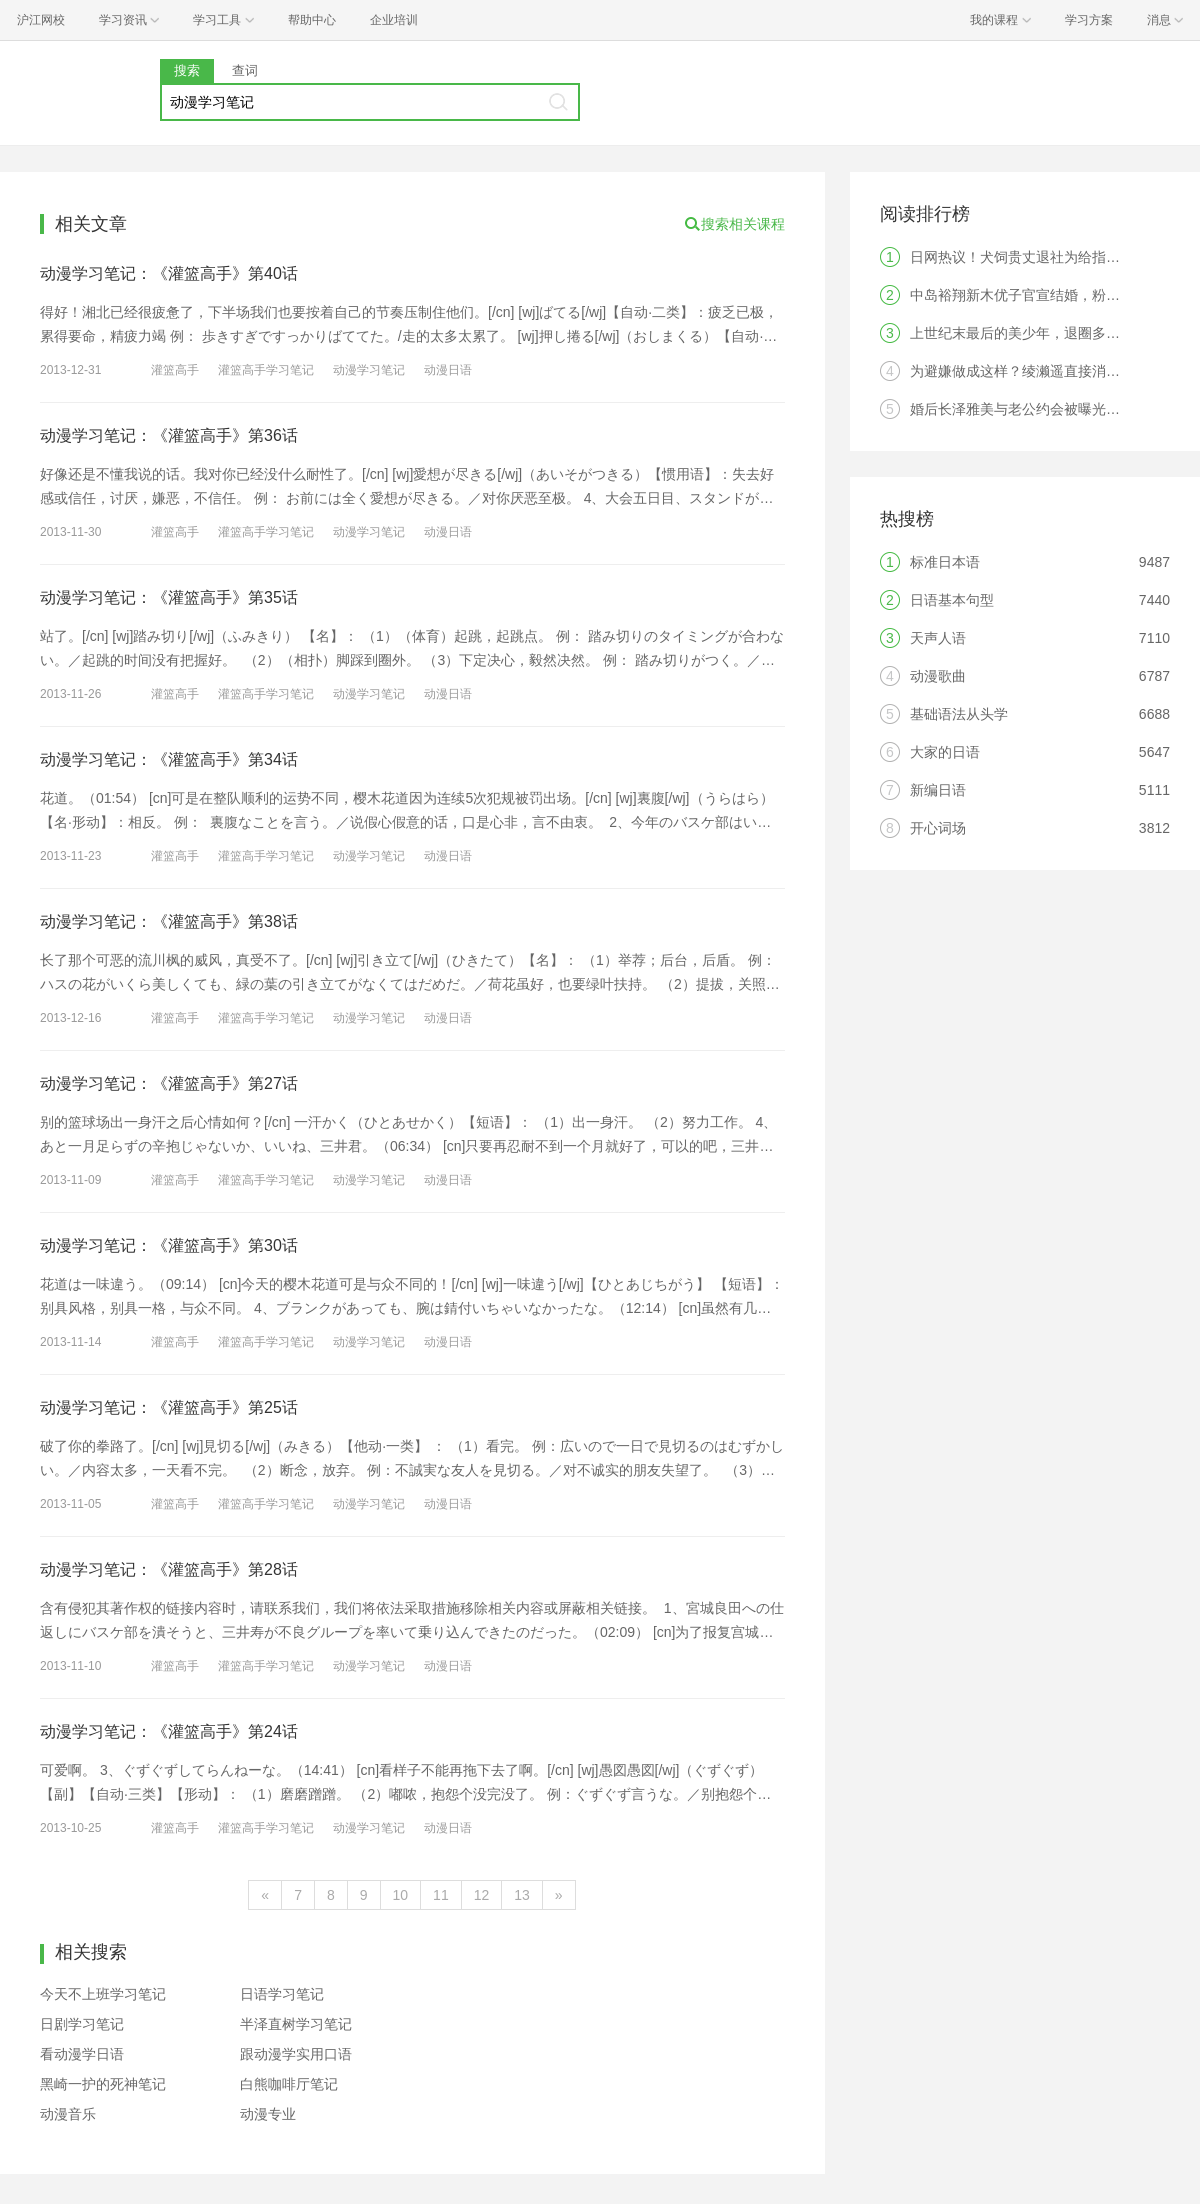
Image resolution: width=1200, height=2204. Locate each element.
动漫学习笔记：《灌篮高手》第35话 (169, 597)
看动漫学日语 (82, 2054)
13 (522, 1895)
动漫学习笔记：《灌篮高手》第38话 (169, 921)
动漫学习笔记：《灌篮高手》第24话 (169, 1731)
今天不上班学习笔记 (103, 1994)
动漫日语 (448, 370)
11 (441, 1895)
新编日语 (938, 790)
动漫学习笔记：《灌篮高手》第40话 (169, 273)
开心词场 (938, 828)
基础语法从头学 (959, 714)
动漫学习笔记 (369, 370)
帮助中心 (312, 20)
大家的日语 (945, 752)
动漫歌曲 (938, 676)
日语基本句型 (952, 600)
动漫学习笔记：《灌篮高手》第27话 (169, 1083)
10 (401, 1895)
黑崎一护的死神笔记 (103, 2084)
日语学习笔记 (282, 1994)
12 (482, 1895)
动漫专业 (268, 2114)
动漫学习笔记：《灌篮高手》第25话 (169, 1407)
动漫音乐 (68, 2114)
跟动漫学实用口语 (296, 2054)
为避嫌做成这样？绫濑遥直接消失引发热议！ (1050, 371)
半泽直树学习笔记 (296, 2024)
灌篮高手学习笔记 (266, 370)
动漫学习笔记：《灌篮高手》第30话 (169, 1245)
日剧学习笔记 (82, 2024)
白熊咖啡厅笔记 (289, 2084)
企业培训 (394, 20)
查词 (245, 70)
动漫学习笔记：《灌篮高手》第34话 (169, 759)
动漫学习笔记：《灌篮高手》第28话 (169, 1569)
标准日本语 (945, 562)
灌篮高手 (175, 370)
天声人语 (938, 638)
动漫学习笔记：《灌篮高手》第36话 (169, 435)
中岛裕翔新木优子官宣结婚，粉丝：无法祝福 (1050, 295)
